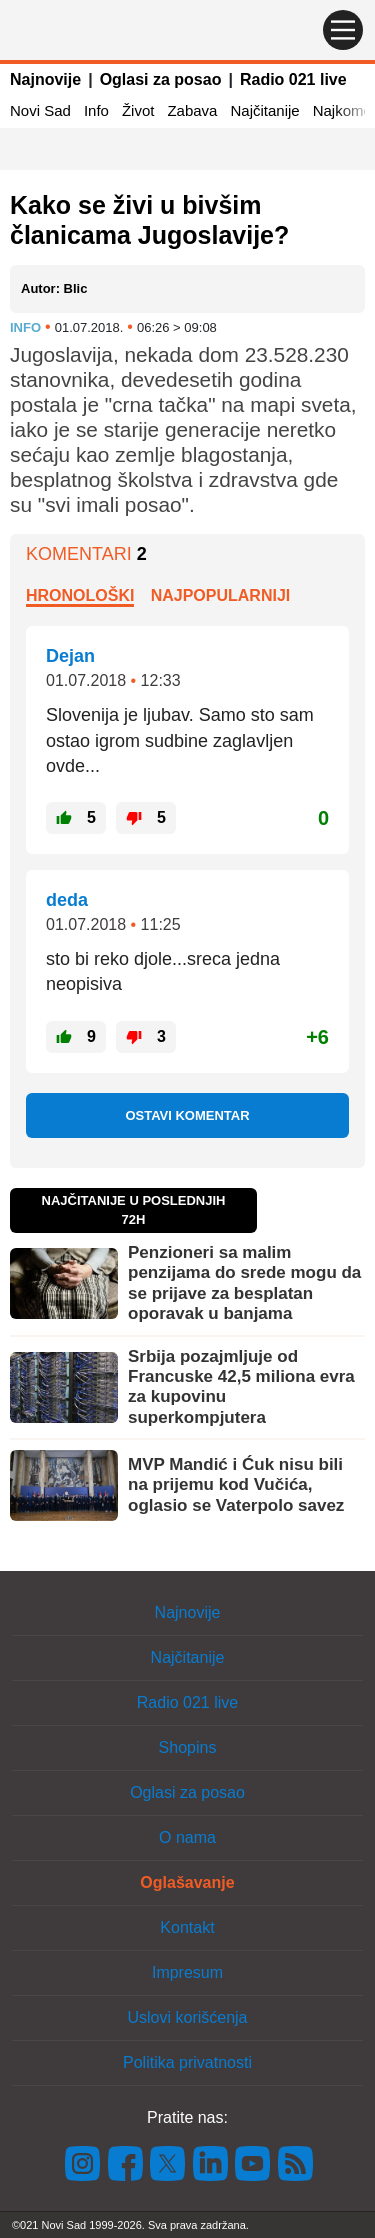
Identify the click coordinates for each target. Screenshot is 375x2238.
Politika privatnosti (187, 2062)
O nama (187, 1837)
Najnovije (45, 79)
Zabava (192, 110)
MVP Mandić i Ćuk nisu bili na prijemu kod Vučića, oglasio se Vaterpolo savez (236, 1485)
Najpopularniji (221, 595)
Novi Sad (40, 110)
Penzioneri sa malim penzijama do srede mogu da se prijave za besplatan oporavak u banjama (244, 1283)
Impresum (187, 1972)
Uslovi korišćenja (187, 2017)
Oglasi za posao (161, 79)
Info (96, 110)
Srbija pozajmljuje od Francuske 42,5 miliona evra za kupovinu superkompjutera (241, 1387)
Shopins (188, 1747)
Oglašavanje (187, 1882)
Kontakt (187, 1927)
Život (138, 110)
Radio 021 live (293, 79)
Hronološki (80, 595)
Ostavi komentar (187, 1115)
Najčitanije (264, 110)
